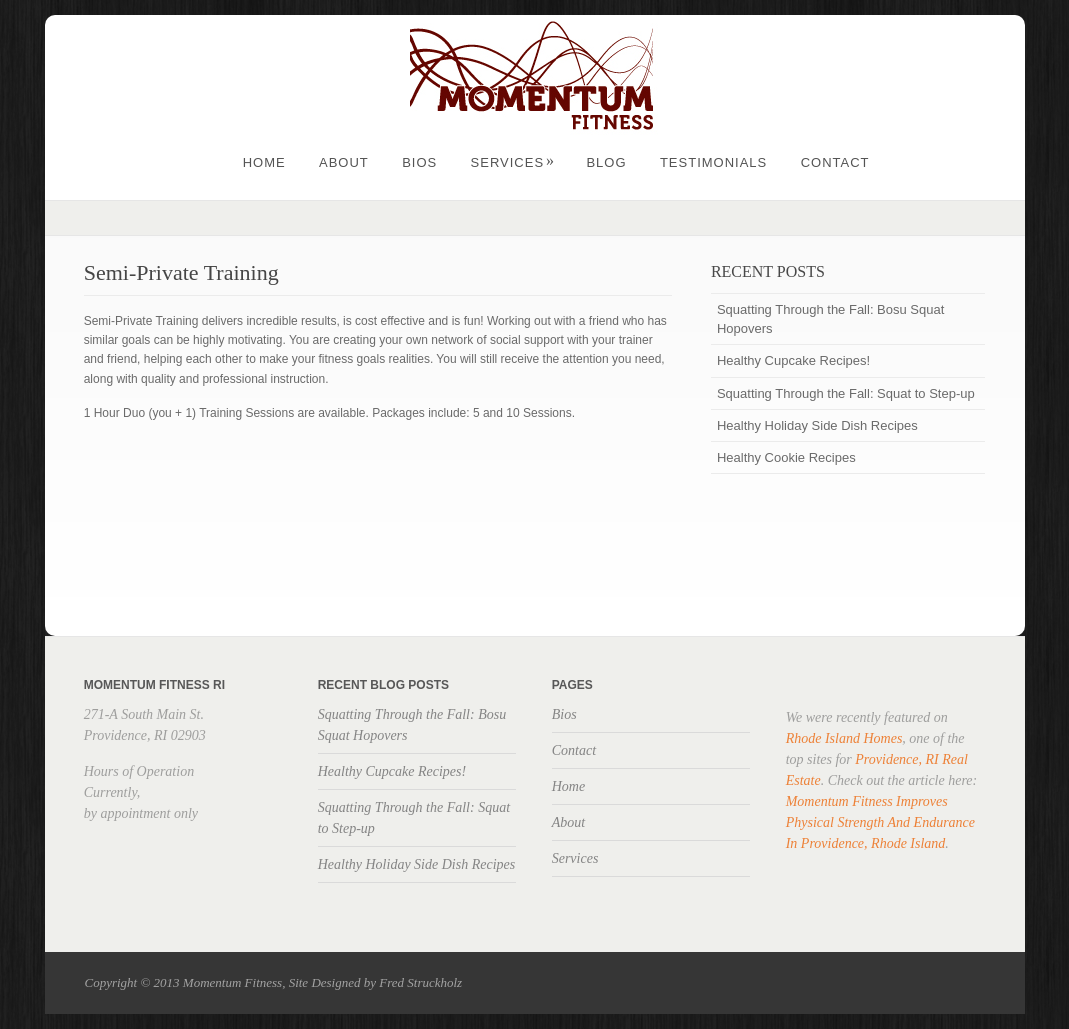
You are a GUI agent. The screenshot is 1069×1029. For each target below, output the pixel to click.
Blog (606, 162)
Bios (419, 162)
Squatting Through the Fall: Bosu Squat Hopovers (830, 319)
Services (513, 162)
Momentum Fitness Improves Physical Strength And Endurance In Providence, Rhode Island (880, 822)
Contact (835, 162)
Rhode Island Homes (844, 738)
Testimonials (713, 162)
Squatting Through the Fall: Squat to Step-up (846, 393)
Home (264, 162)
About (344, 162)
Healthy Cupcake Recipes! (793, 360)
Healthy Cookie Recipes (786, 457)
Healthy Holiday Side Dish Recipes (817, 425)
